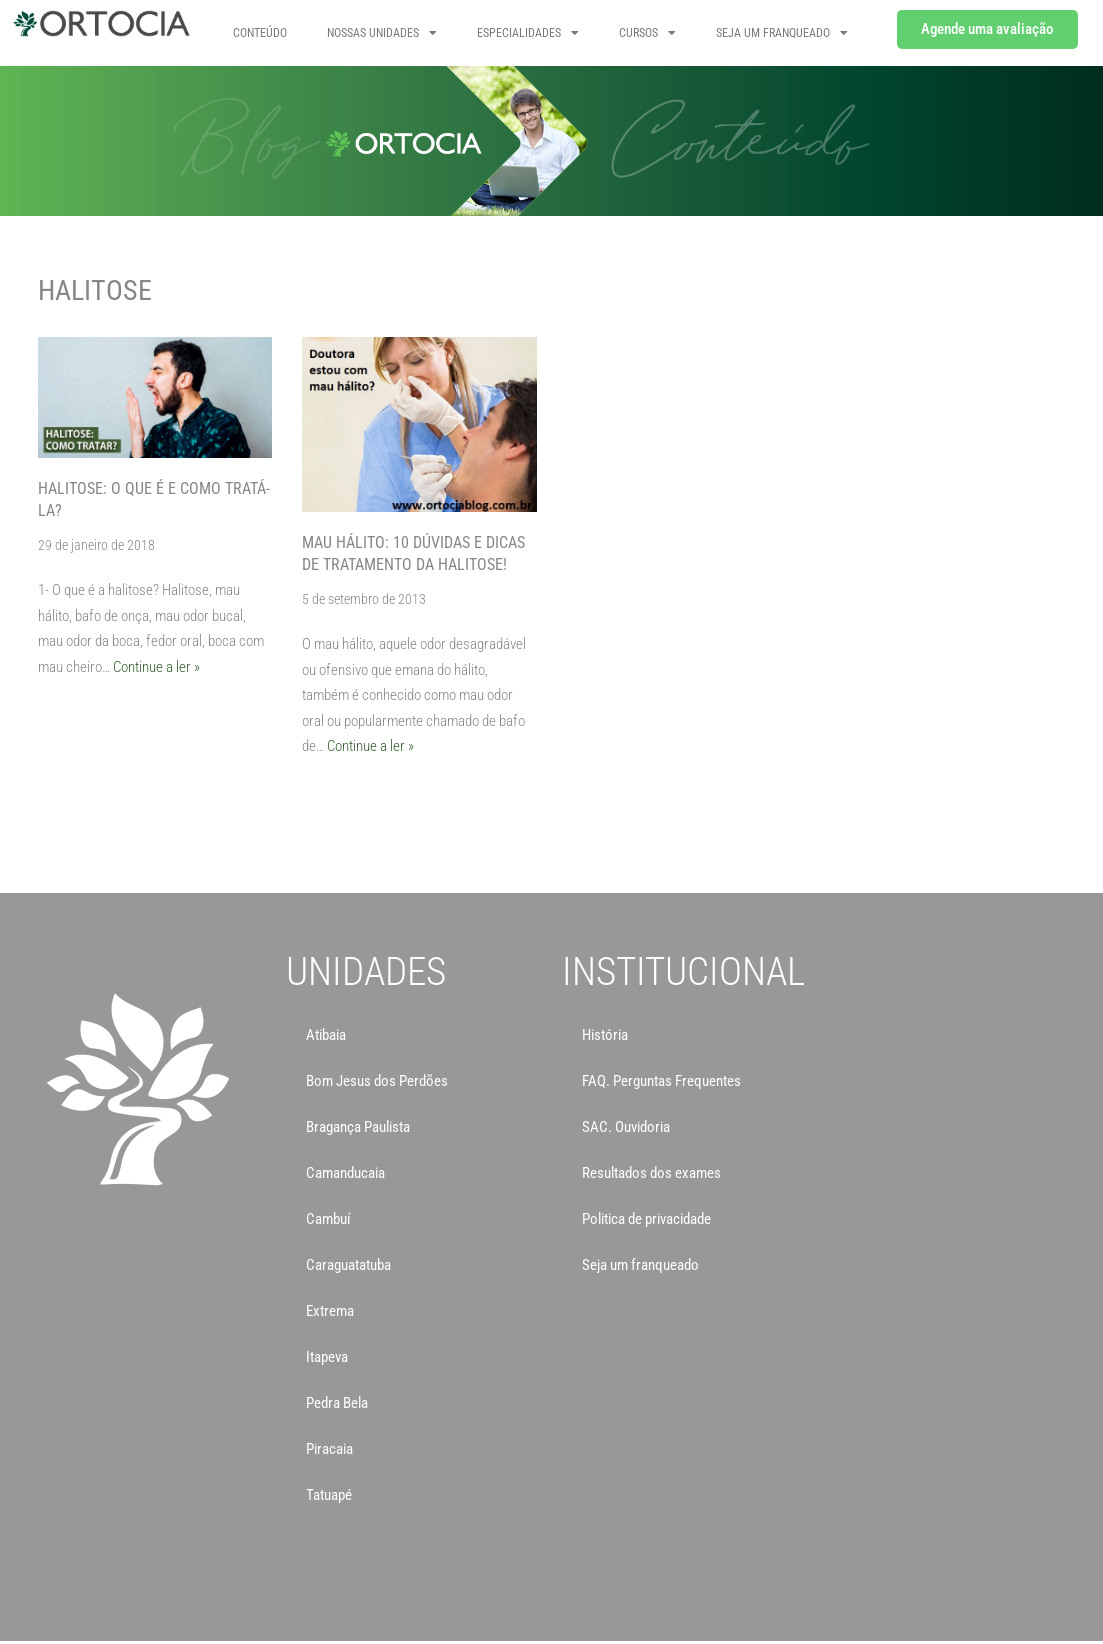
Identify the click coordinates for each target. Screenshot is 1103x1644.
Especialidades (528, 33)
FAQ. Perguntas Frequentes (661, 1081)
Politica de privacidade (646, 1219)
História (605, 1035)
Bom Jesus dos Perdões (377, 1081)
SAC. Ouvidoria (626, 1127)
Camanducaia (345, 1173)
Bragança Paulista (358, 1127)
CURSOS (647, 33)
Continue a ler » (156, 667)
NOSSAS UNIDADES (382, 33)
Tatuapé (329, 1495)
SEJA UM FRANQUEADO (782, 33)
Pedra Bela (337, 1403)
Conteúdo (260, 33)
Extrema (330, 1311)
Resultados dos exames (651, 1173)
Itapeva (327, 1357)
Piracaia (329, 1449)
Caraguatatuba (348, 1265)
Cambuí (328, 1219)
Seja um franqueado (640, 1265)
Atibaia (326, 1035)
